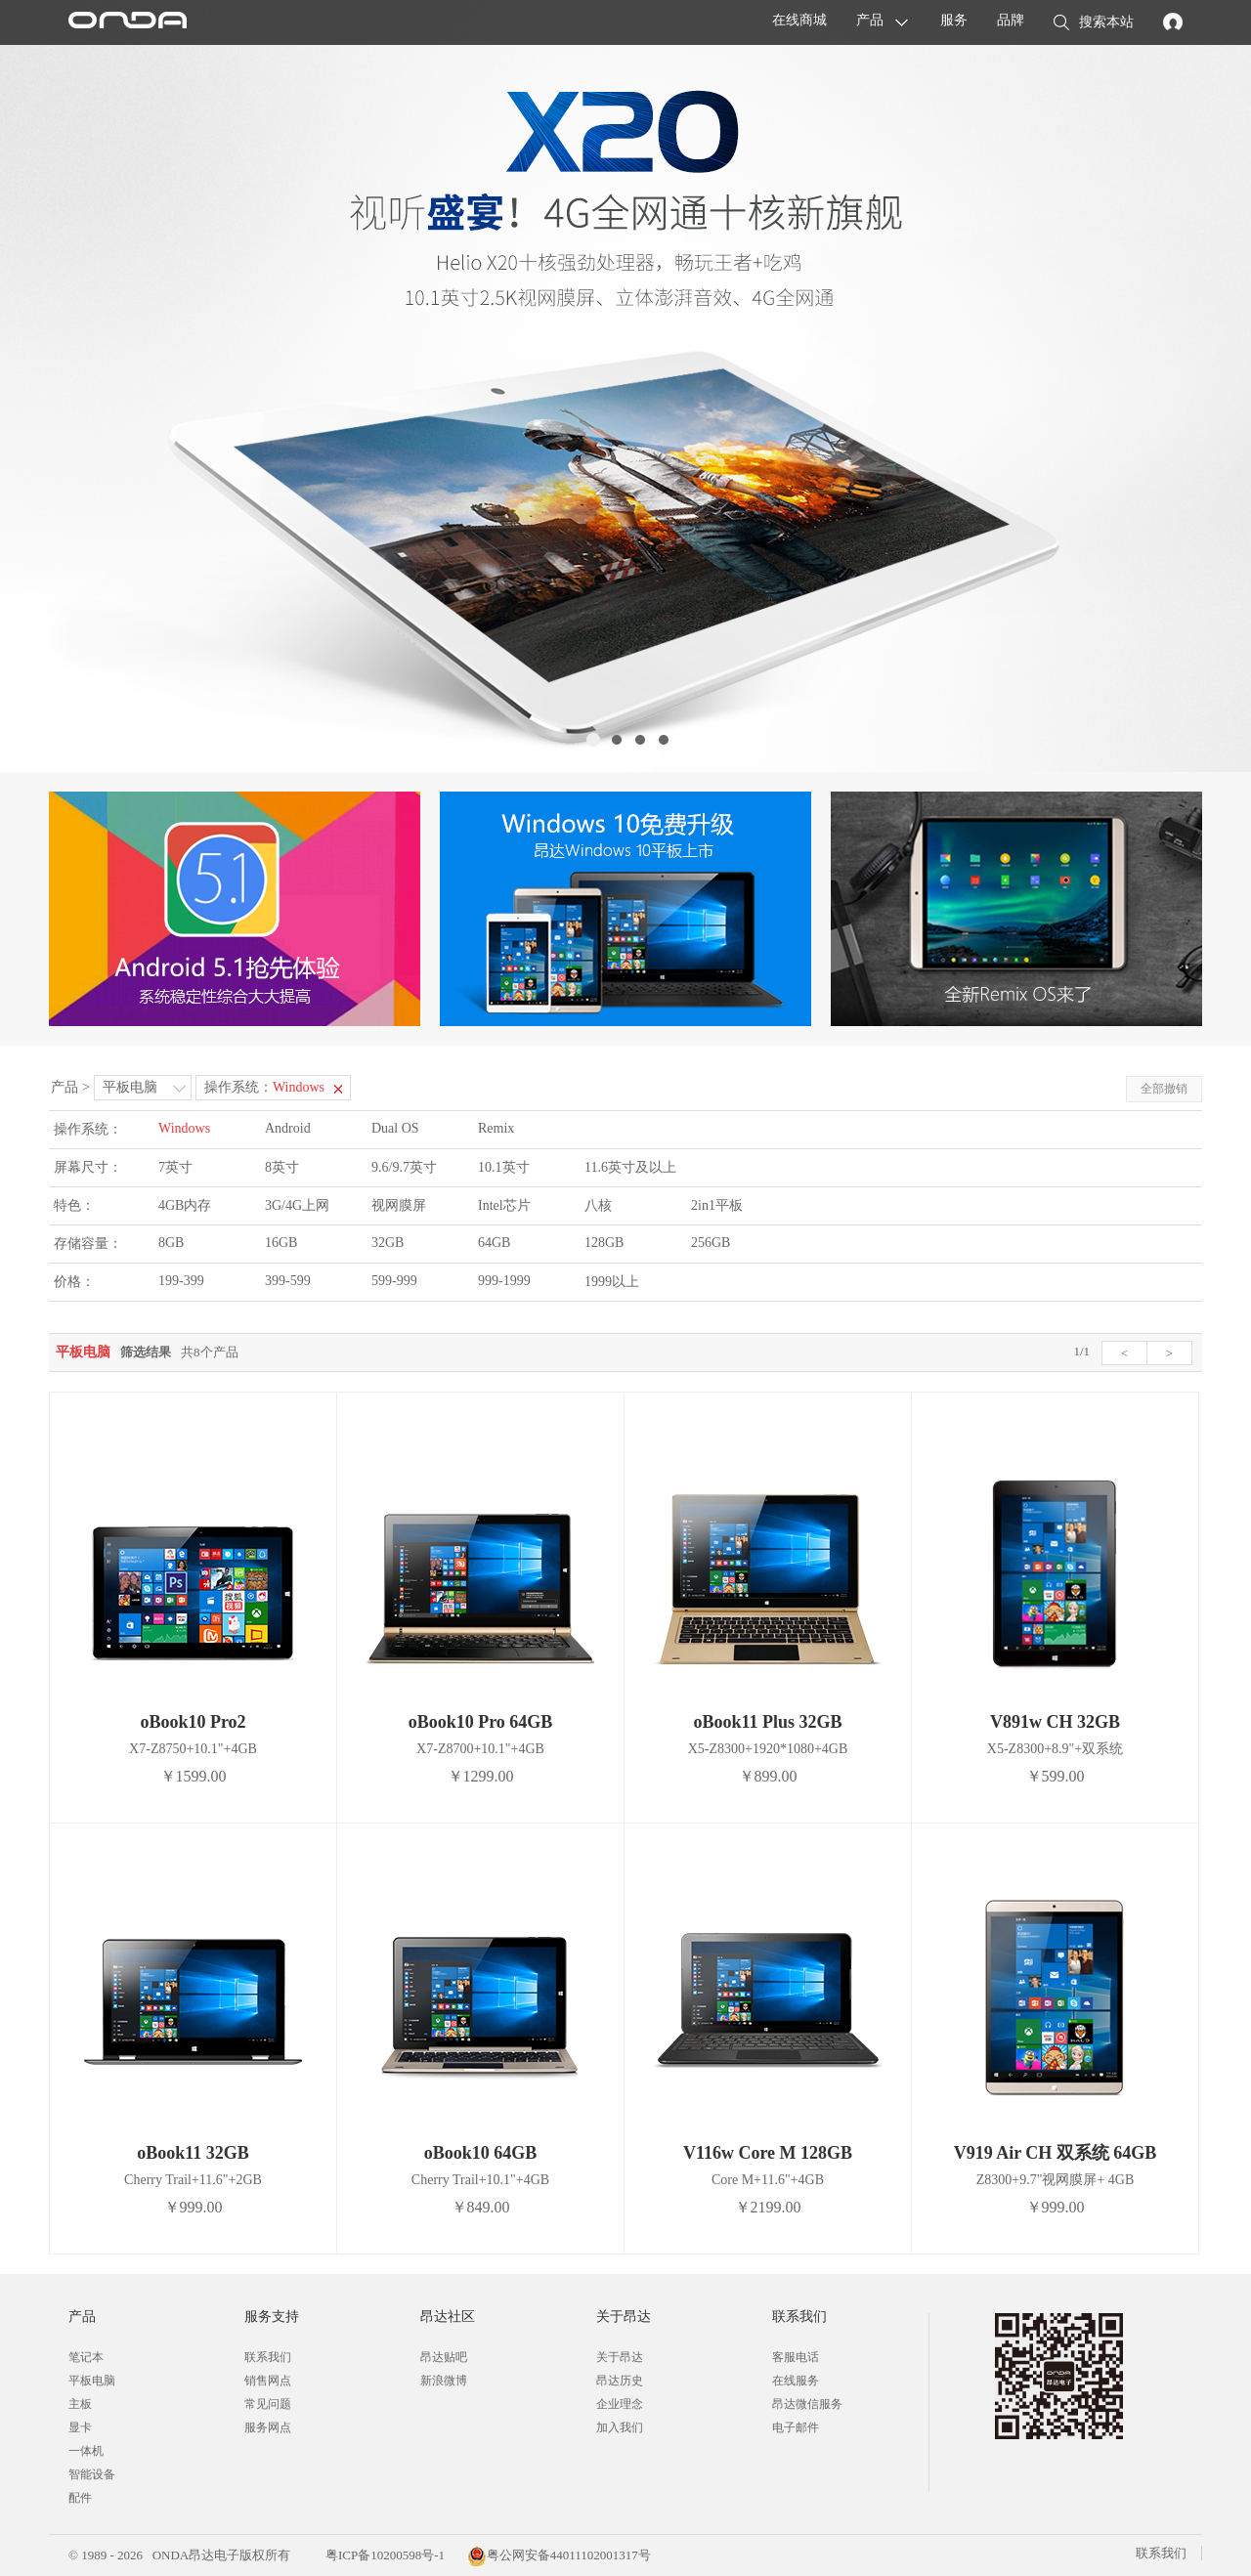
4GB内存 (184, 1205)
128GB (604, 1242)
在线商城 (799, 20)
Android (288, 1128)
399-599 (288, 1280)
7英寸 (175, 1167)
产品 (870, 20)
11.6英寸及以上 (630, 1167)
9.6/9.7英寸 (404, 1167)
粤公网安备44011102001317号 (559, 2555)
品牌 (1010, 20)
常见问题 (267, 2404)
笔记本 (86, 2357)
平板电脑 (130, 1087)
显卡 (80, 2427)
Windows (184, 1128)
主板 (80, 2404)
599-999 (394, 1280)
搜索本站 (1094, 23)
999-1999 (504, 1280)
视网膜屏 (398, 1205)
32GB (387, 1242)
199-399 (181, 1280)
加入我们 (619, 2427)
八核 (598, 1205)
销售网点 (267, 2380)
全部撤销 (1164, 1088)
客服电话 (795, 2357)
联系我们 (267, 2357)
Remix (496, 1128)
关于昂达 (619, 2357)
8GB (171, 1242)
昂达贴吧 (443, 2357)
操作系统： (264, 1087)
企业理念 (619, 2404)
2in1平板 (717, 1205)
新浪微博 (443, 2380)
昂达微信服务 (807, 2404)
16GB (281, 1242)
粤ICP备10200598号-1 (384, 2555)
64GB (494, 1242)
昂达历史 (619, 2380)
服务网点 (267, 2427)
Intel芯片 (504, 1205)
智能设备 (91, 2474)
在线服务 (795, 2380)
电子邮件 (795, 2427)
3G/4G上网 (297, 1205)
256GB (710, 1242)
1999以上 (611, 1281)
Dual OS (395, 1128)
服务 (954, 20)
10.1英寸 (504, 1167)
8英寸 (282, 1167)
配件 (80, 2498)
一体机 (86, 2451)
